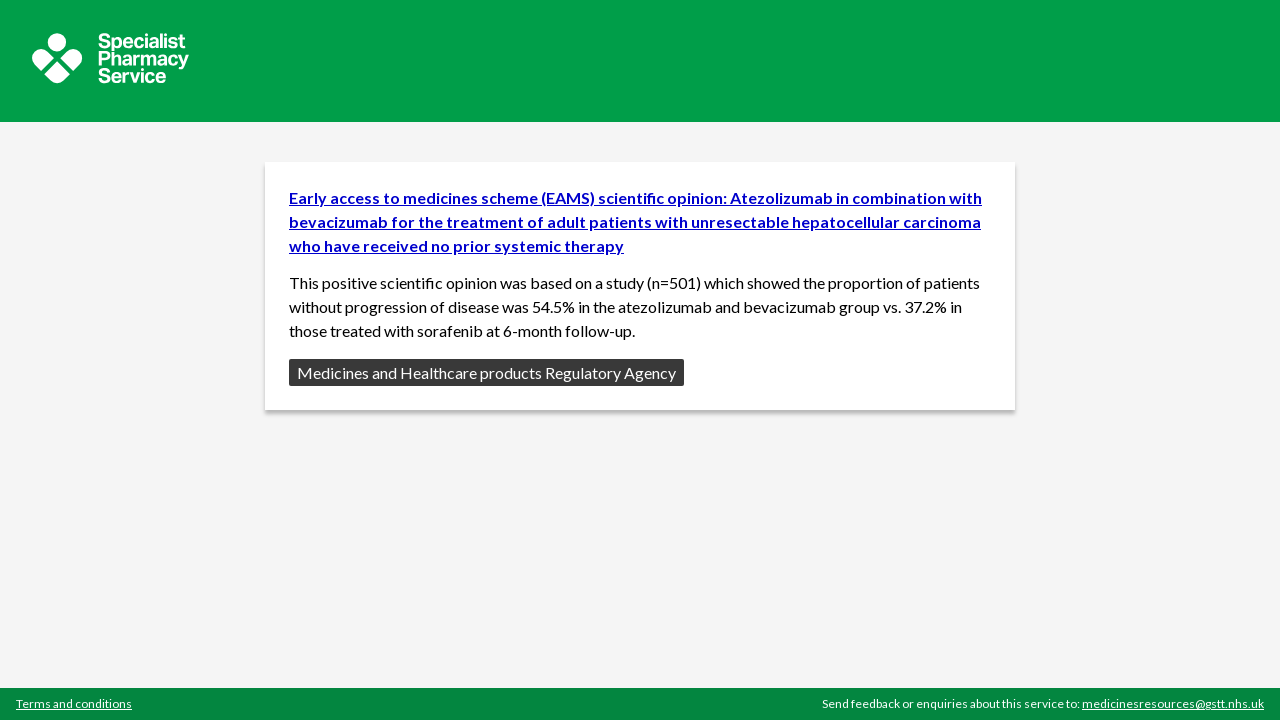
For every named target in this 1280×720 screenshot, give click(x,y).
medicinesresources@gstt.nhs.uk (1173, 703)
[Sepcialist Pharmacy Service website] (110, 77)
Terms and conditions (74, 703)
